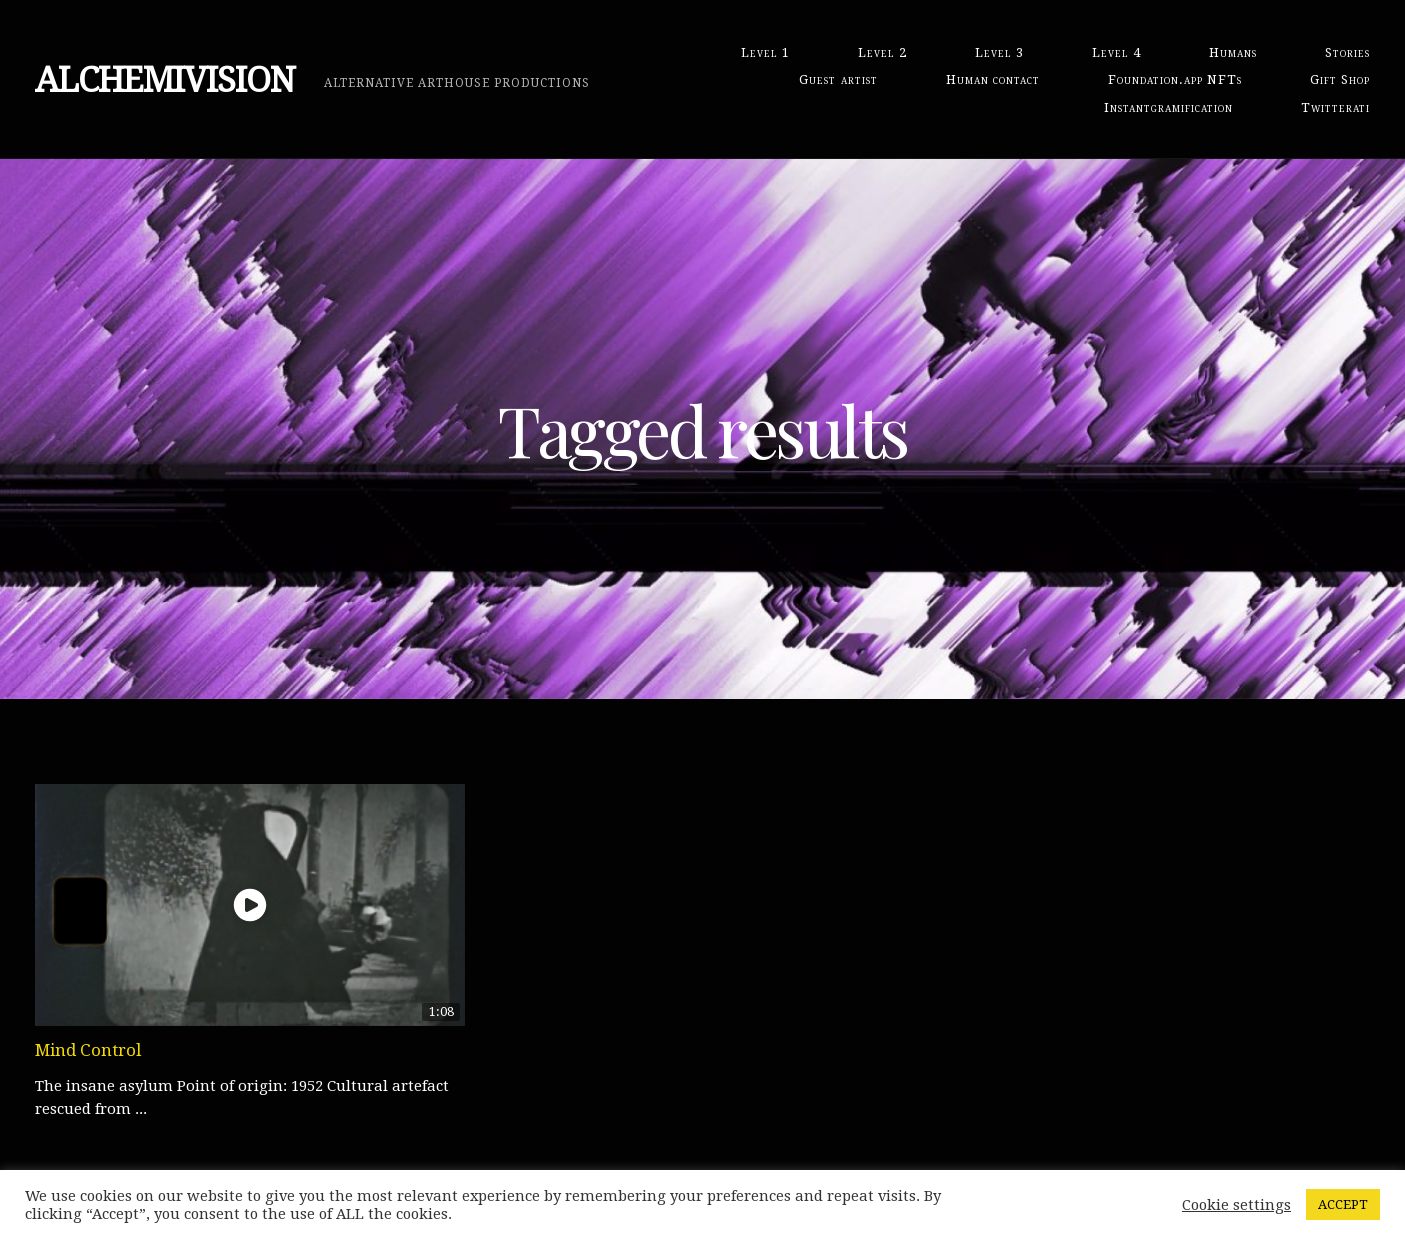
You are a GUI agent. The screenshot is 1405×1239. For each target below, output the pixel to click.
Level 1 (765, 52)
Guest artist (838, 79)
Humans (1233, 52)
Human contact (993, 79)
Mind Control (88, 1050)
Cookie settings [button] (1236, 1205)
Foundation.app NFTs (1175, 79)
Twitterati (1335, 107)
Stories (1347, 52)
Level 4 (1116, 52)
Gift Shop (1340, 79)
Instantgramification (1168, 107)
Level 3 (999, 52)
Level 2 (882, 52)
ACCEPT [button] (1343, 1204)
